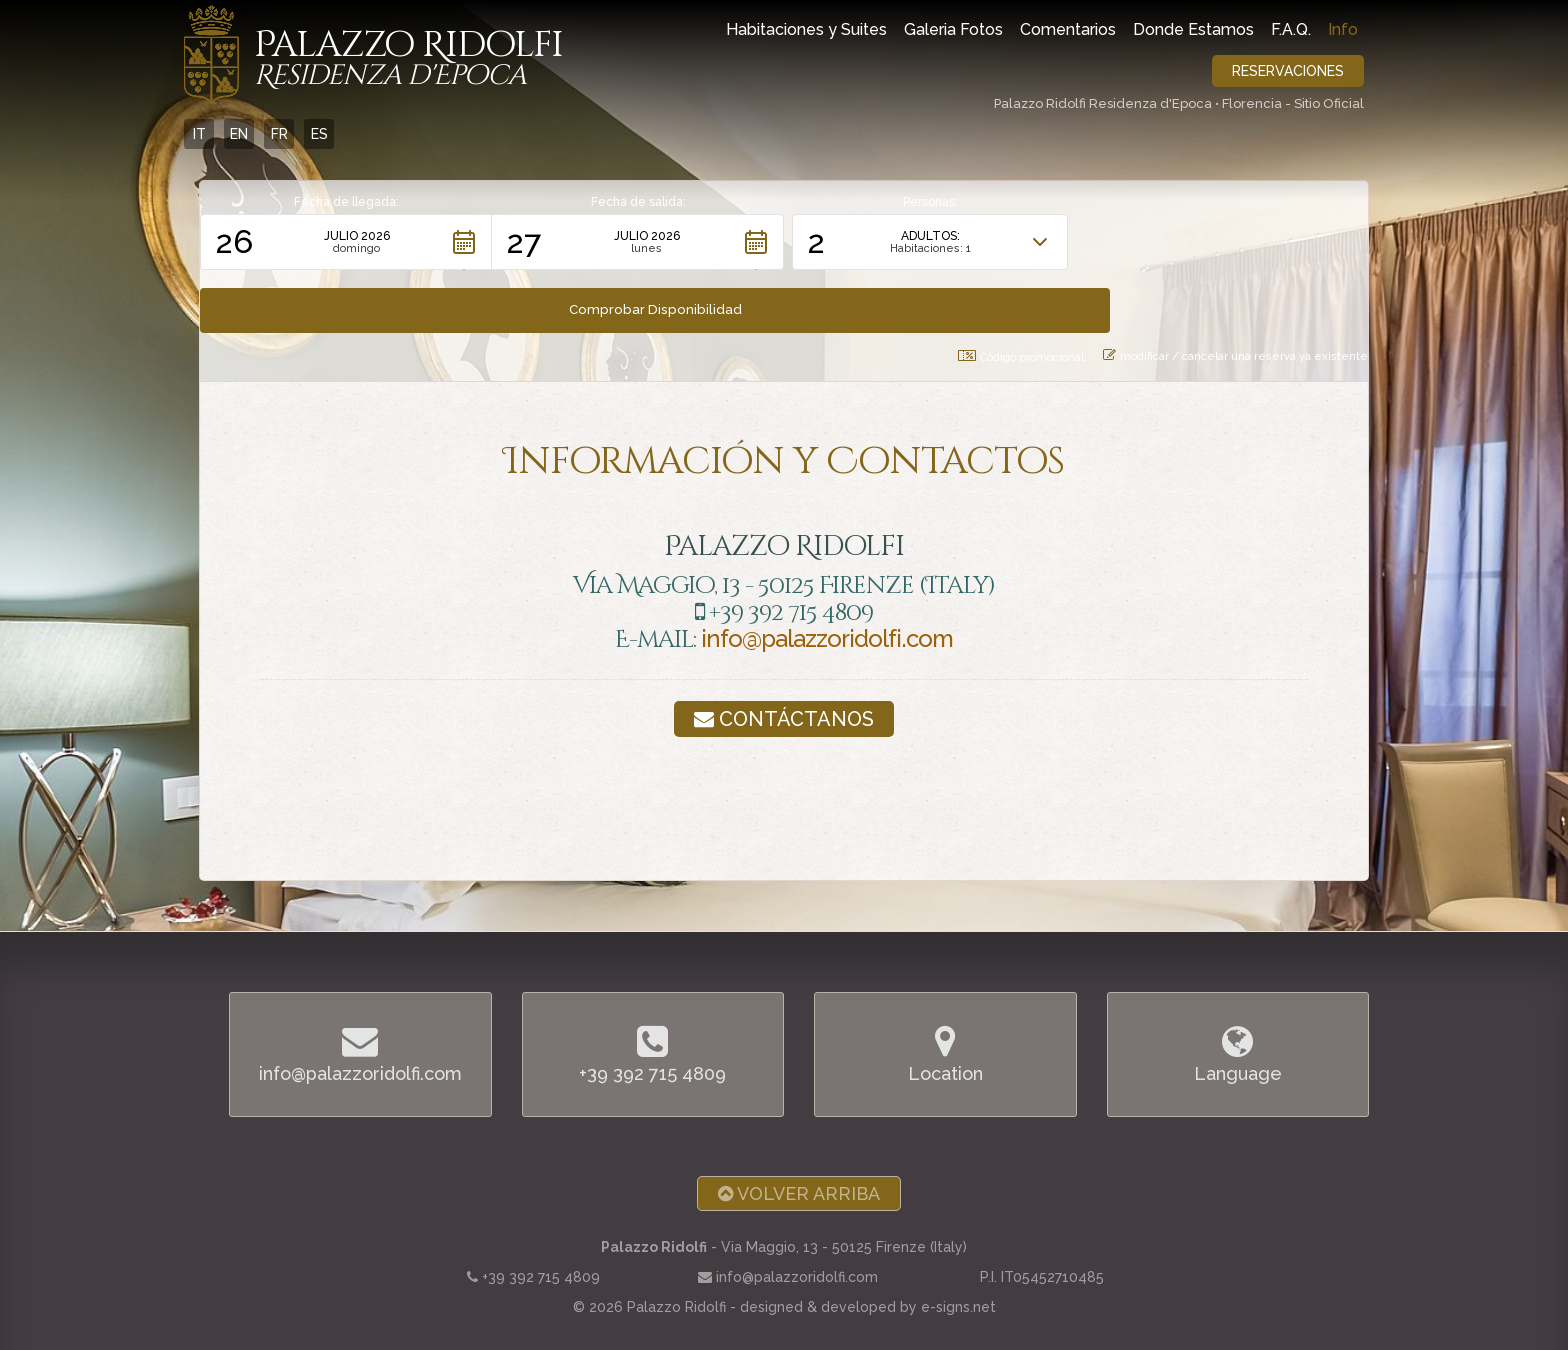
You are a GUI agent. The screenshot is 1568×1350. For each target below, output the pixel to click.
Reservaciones (1288, 71)
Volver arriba (799, 1117)
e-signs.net (958, 1230)
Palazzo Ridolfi (408, 59)
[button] (346, 242)
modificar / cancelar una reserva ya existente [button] (1235, 293)
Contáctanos (784, 656)
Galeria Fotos (953, 29)
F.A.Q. (1291, 29)
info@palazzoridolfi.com (827, 576)
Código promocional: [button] (1022, 294)
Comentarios (1068, 29)
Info (1343, 29)
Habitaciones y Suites (806, 29)
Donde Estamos (1193, 29)
